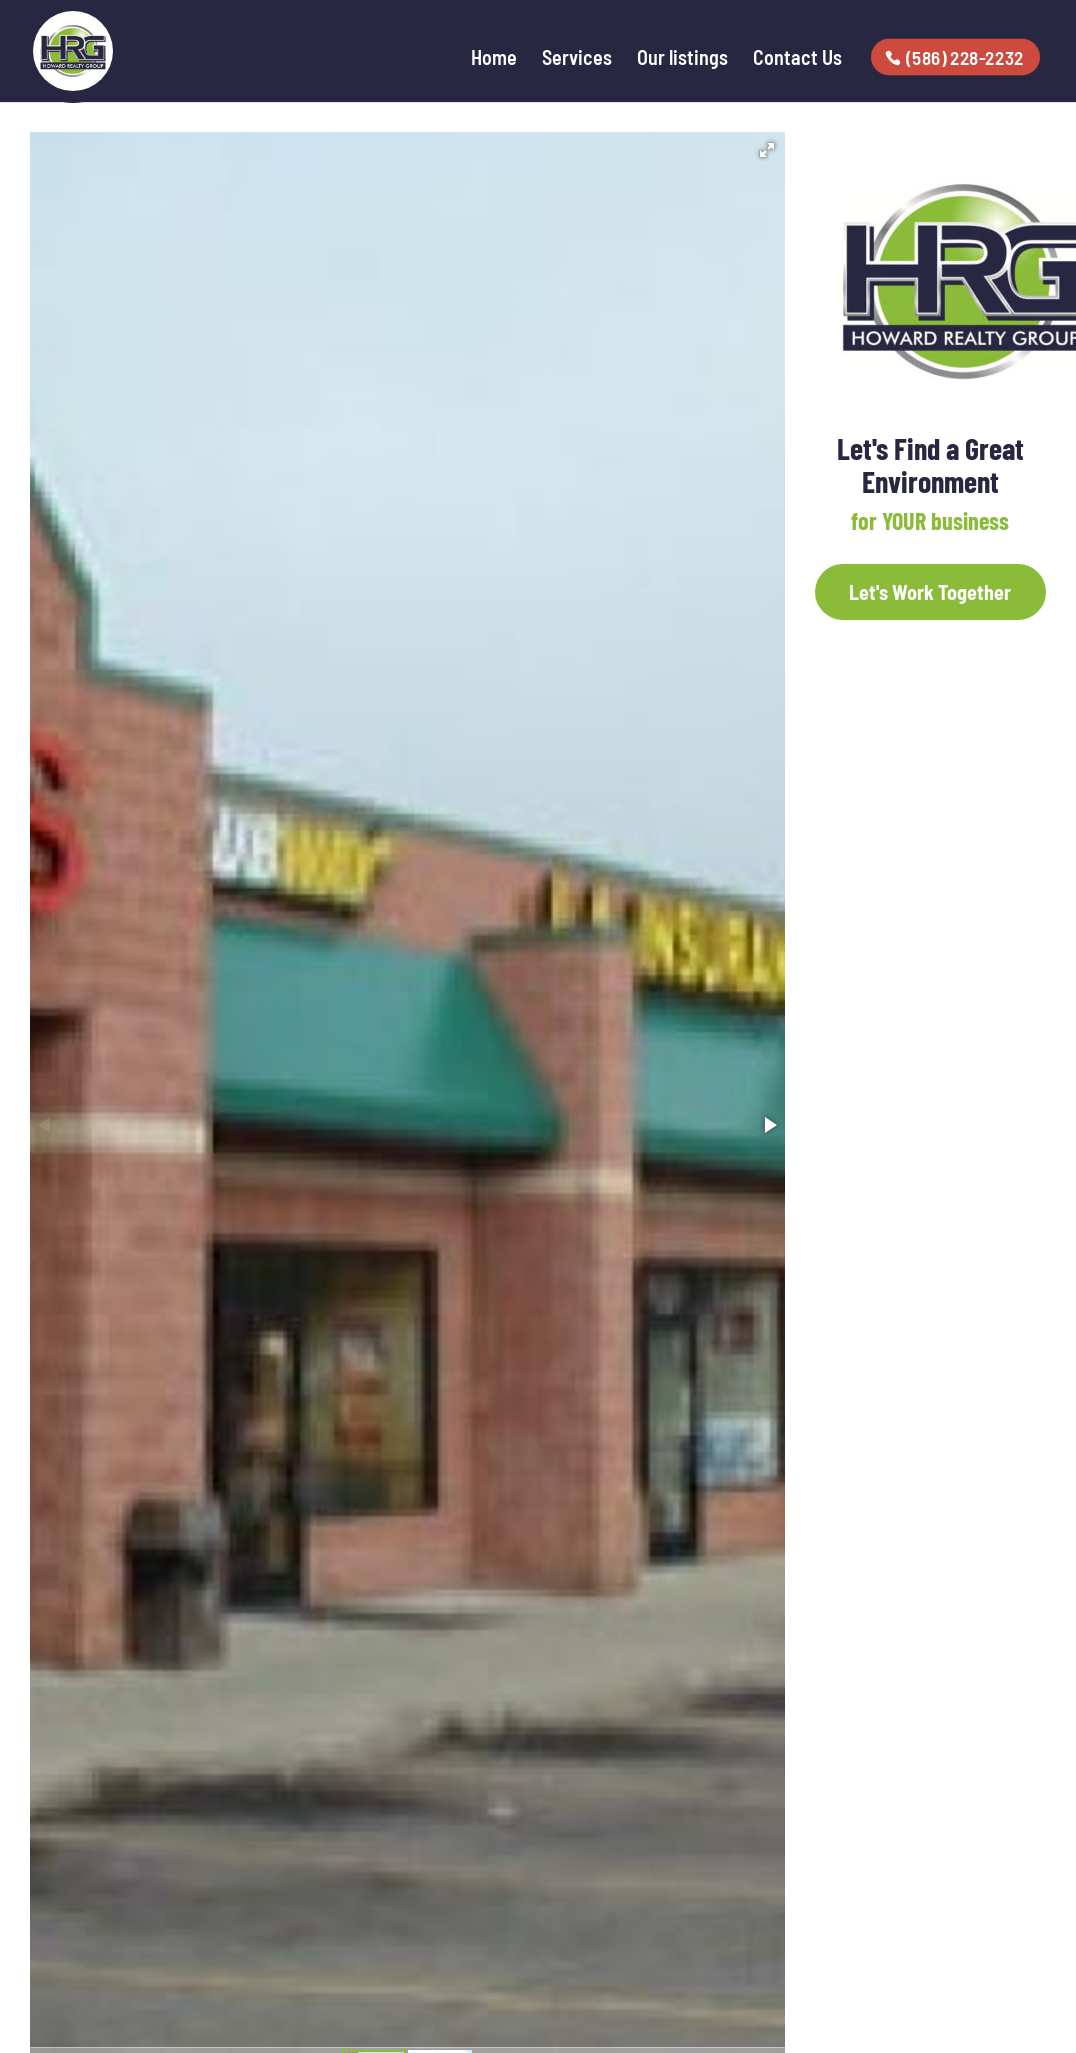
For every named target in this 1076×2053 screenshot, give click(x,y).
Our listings (682, 59)
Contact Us (797, 59)
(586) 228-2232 (966, 57)
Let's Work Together (930, 592)
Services (577, 59)
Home (494, 59)
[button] (767, 150)
